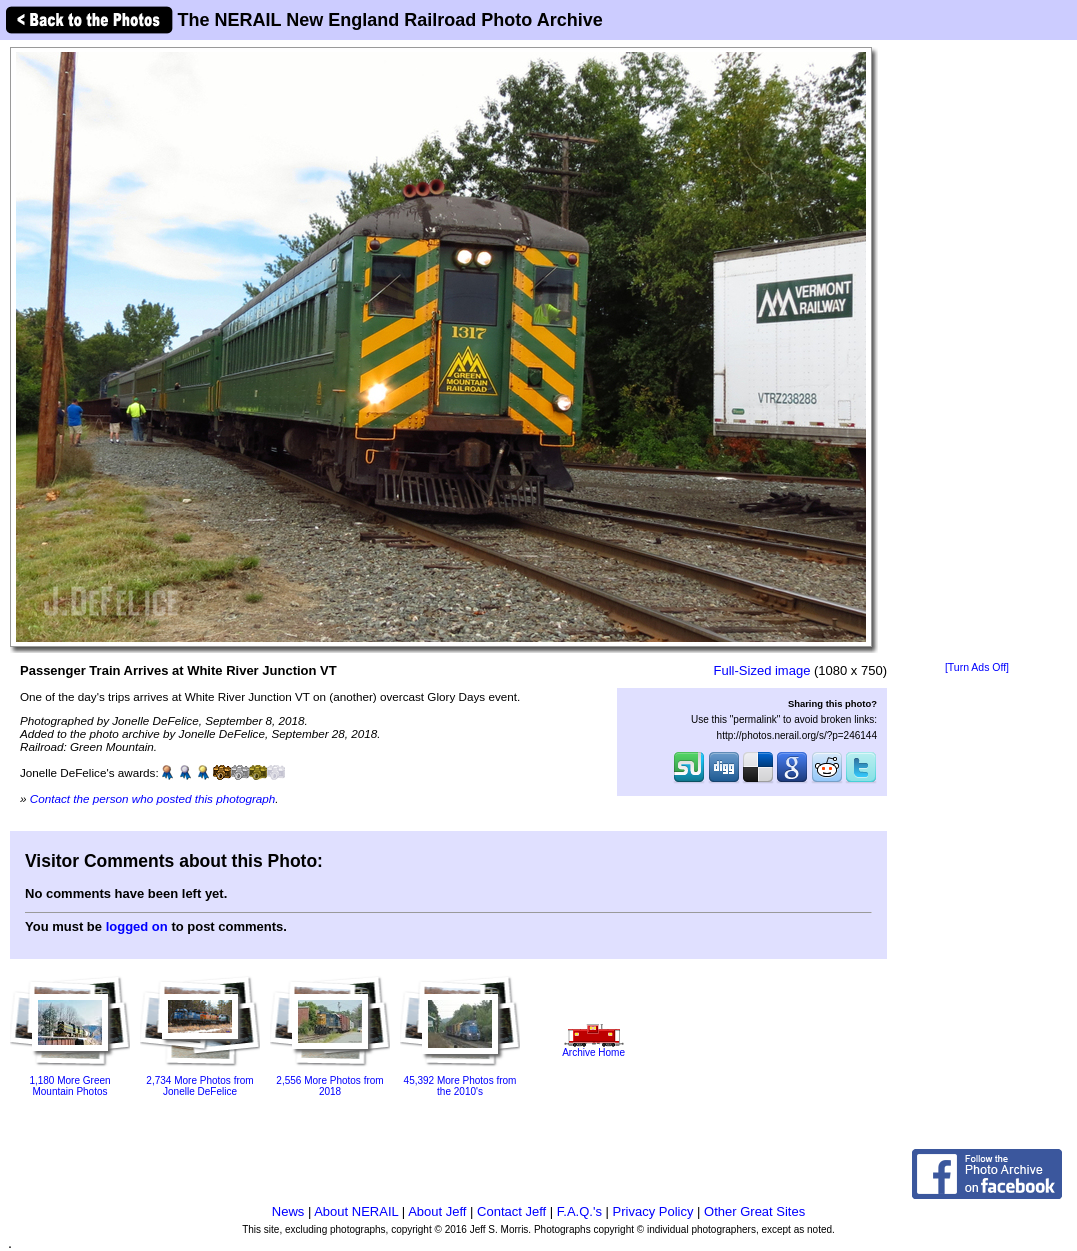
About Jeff (437, 1211)
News (288, 1211)
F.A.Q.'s (579, 1211)
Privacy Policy (653, 1211)
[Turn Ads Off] (977, 667)
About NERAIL (356, 1211)
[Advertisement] (977, 352)
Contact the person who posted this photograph (153, 798)
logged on (137, 926)
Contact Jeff (511, 1211)
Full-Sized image (762, 670)
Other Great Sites (754, 1211)
